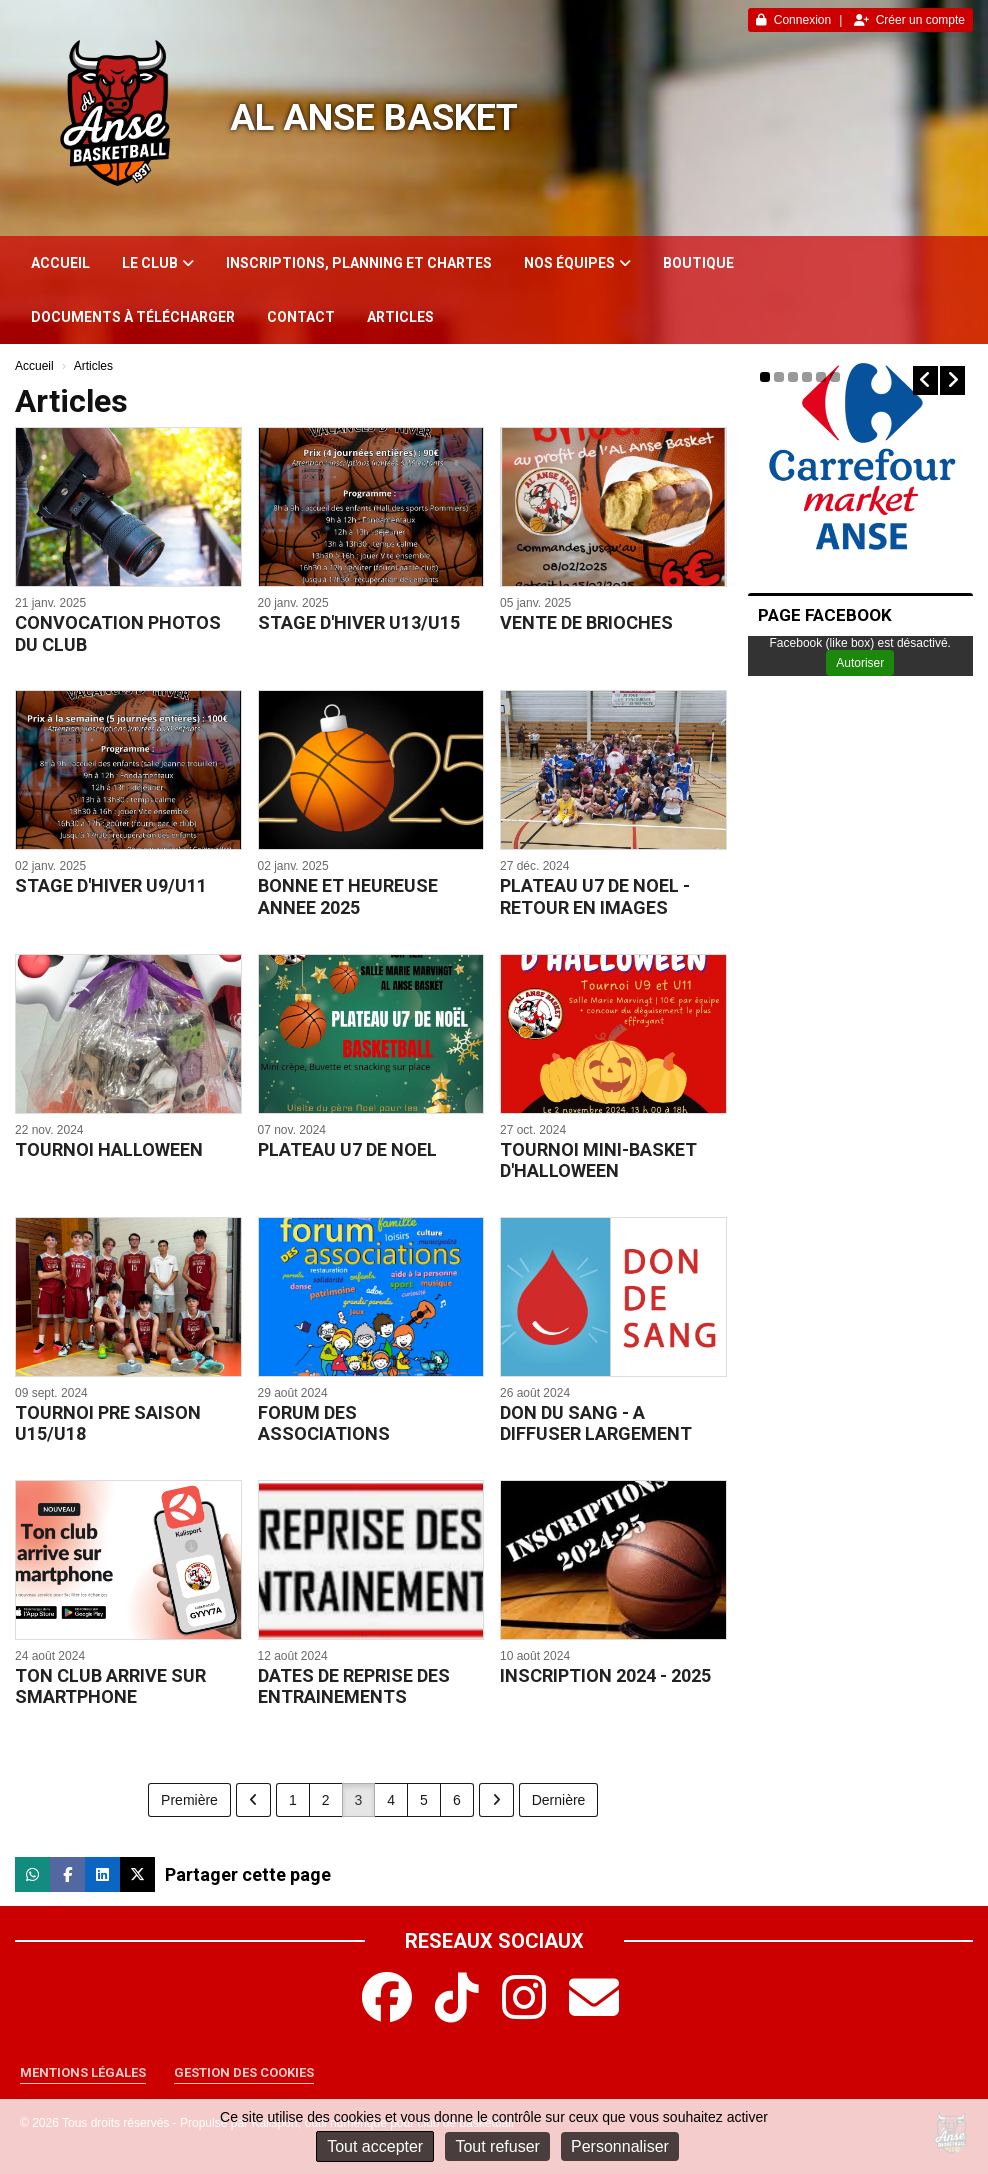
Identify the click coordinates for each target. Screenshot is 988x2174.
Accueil (60, 263)
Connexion (793, 20)
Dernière (559, 1800)
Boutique (698, 263)
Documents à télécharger (133, 317)
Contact (301, 317)
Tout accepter (375, 2146)
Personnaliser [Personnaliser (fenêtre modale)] (620, 2146)
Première (189, 1800)
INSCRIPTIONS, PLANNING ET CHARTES (359, 263)
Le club (158, 263)
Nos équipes (577, 263)
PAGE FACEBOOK (825, 615)
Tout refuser (497, 2146)
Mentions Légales (83, 2072)
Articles (400, 317)
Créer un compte (909, 20)
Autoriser (860, 663)
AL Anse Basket (374, 118)
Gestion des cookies (244, 2072)
